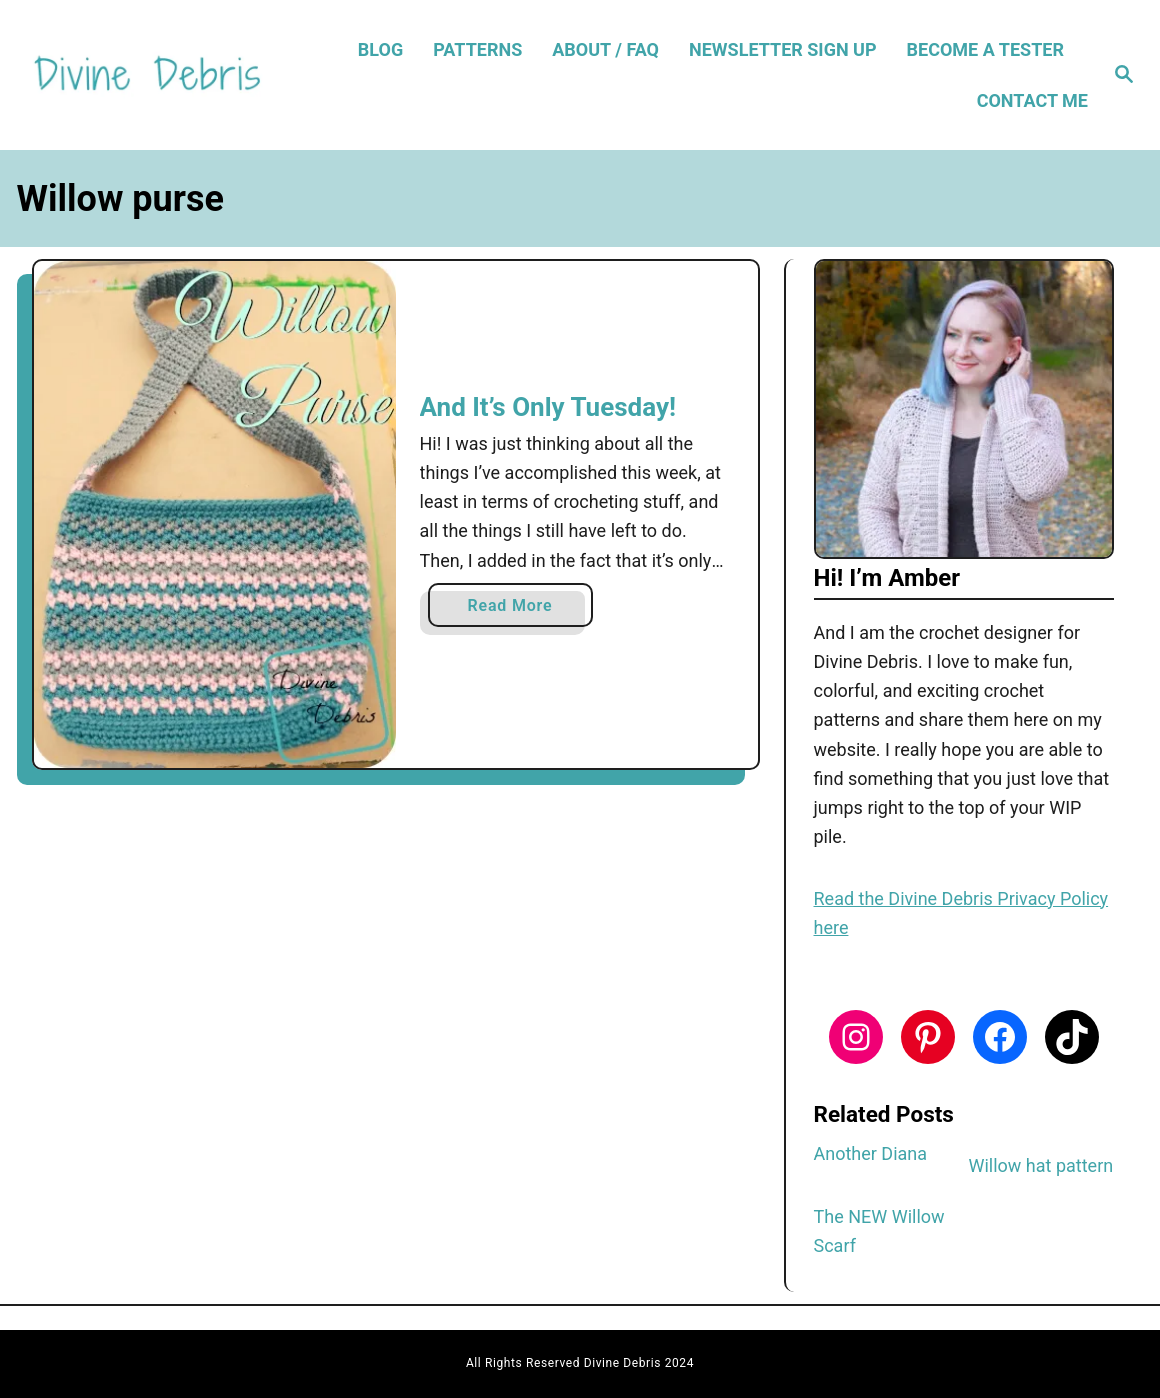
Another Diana (871, 1153)
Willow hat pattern (1041, 1165)
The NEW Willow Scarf (879, 1231)
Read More (516, 609)
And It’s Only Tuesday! (548, 407)
